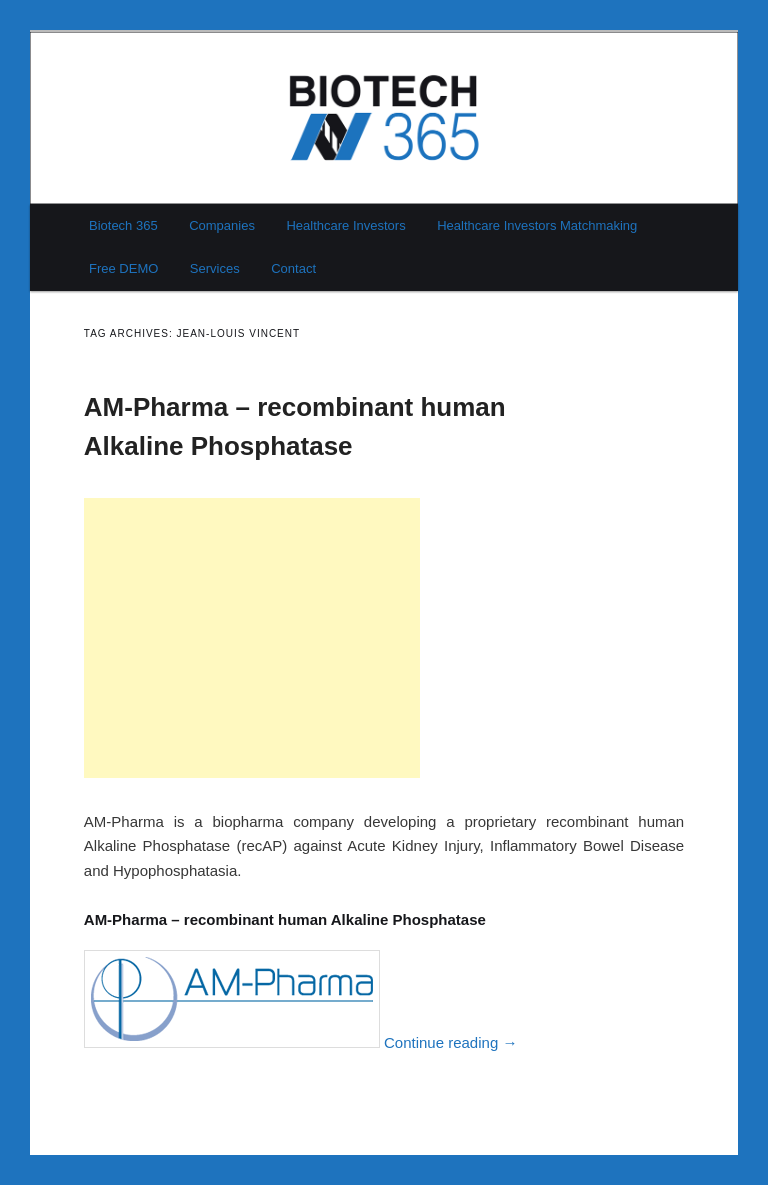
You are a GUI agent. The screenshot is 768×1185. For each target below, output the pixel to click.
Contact (293, 268)
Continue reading (450, 1042)
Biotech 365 (123, 225)
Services (215, 268)
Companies (222, 225)
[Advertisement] (252, 638)
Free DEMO (123, 268)
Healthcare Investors (345, 225)
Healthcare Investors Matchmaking (537, 225)
